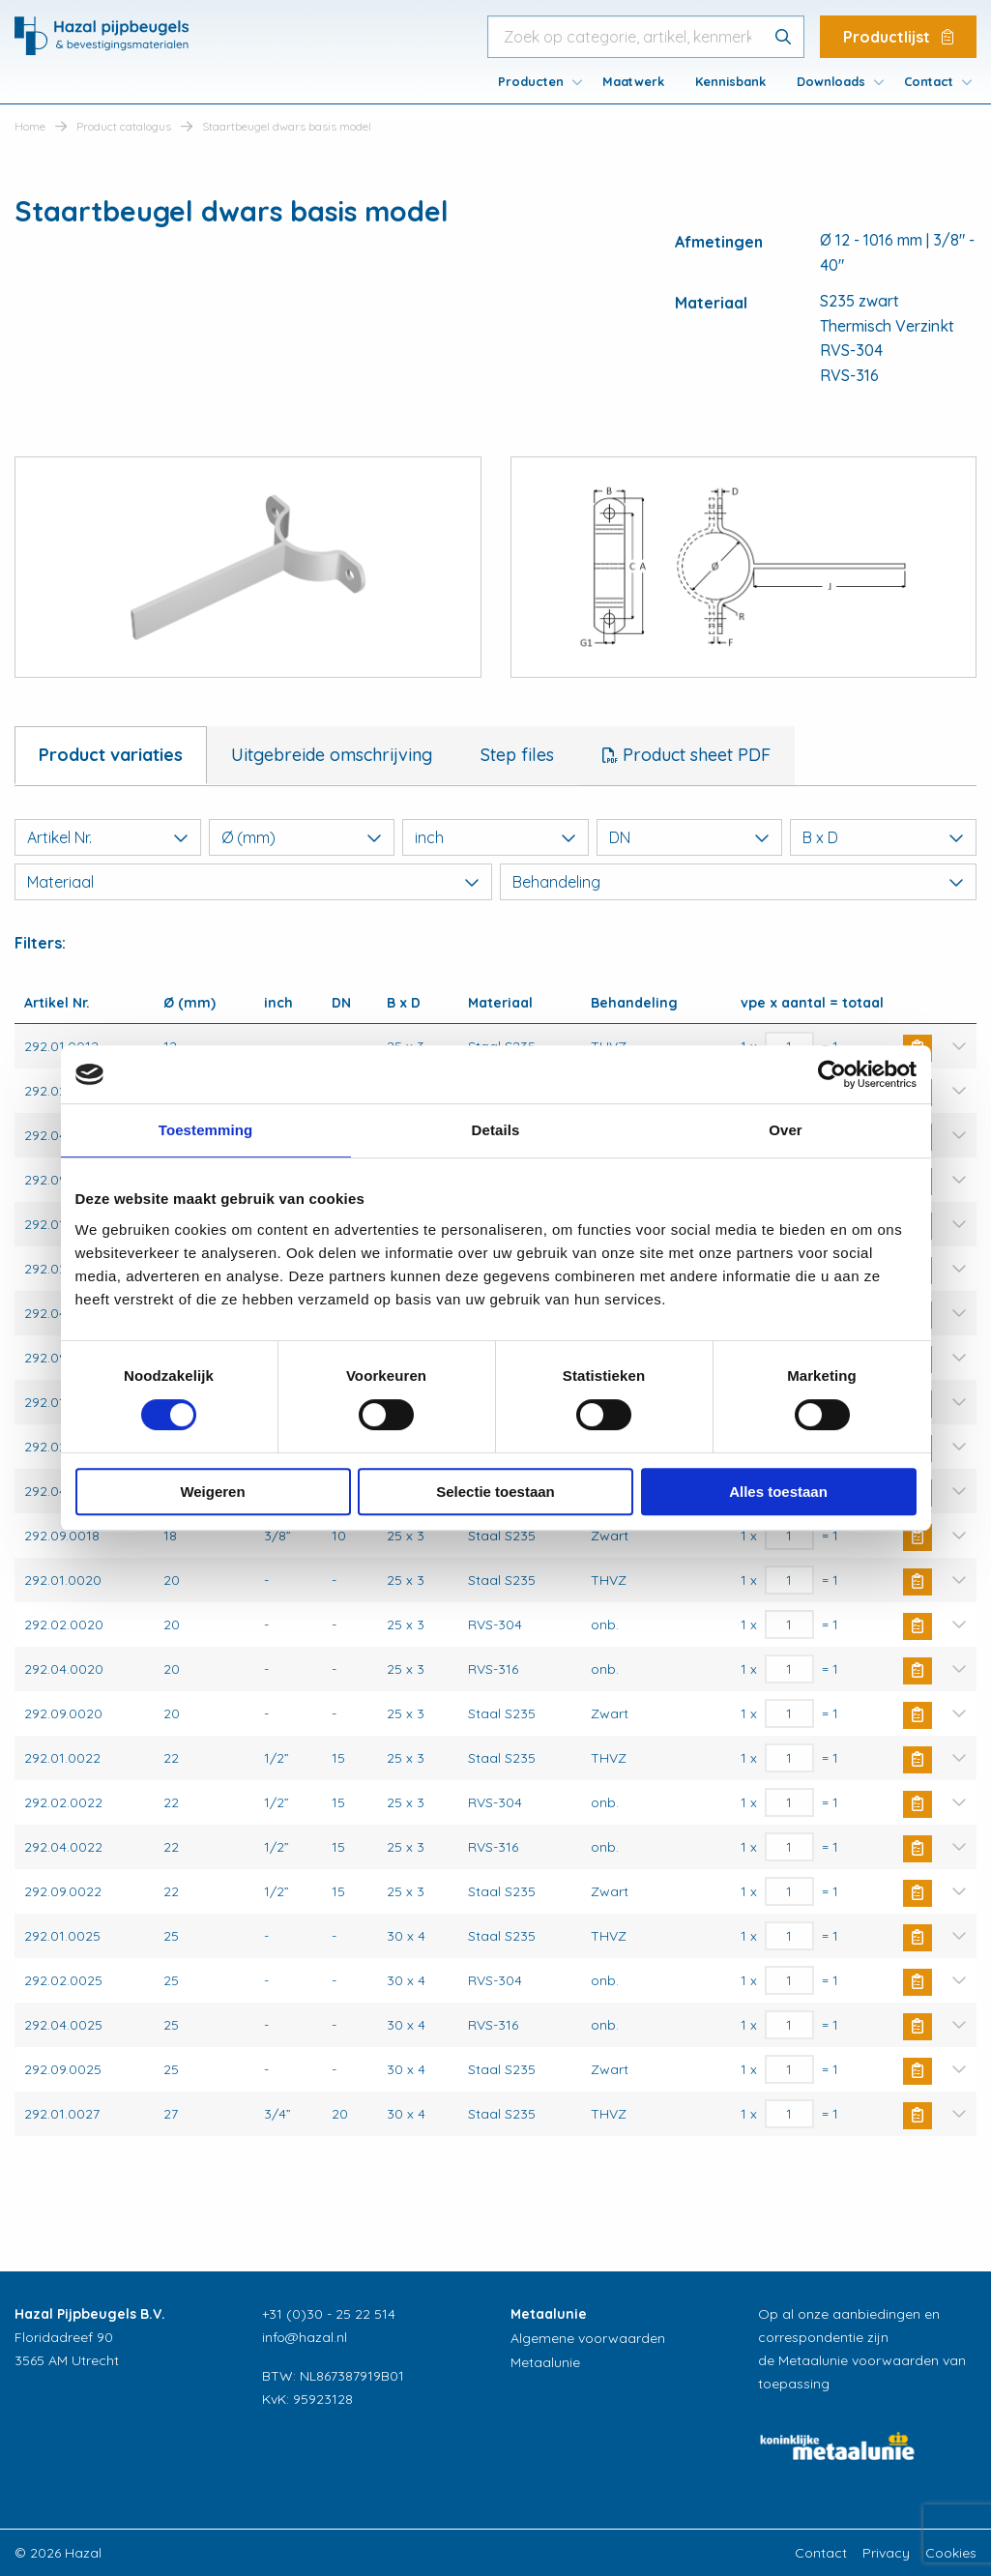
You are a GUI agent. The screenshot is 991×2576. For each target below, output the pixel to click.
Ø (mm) (302, 837)
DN (690, 837)
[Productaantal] (789, 1535)
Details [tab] (496, 1130)
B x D (883, 837)
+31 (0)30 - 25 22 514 (328, 2314)
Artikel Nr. (108, 837)
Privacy (886, 2553)
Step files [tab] (517, 755)
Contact (928, 81)
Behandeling (738, 882)
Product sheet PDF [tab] (694, 755)
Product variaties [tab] (111, 755)
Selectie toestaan (495, 1491)
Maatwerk (633, 81)
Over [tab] (785, 1130)
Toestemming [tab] (206, 1130)
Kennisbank (730, 81)
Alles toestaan (778, 1491)
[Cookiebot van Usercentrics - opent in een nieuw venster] (832, 1074)
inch (495, 837)
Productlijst (898, 36)
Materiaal (253, 882)
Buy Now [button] (917, 1537)
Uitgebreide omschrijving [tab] (331, 755)
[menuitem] (534, 81)
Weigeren (212, 1491)
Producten (531, 81)
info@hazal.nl (304, 2337)
